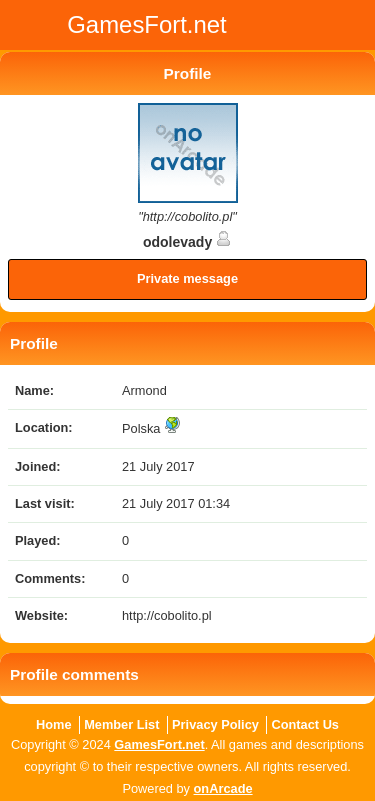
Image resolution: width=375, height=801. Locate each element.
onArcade (223, 788)
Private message (187, 278)
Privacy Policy (215, 724)
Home (54, 724)
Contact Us (305, 724)
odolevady (187, 242)
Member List (121, 724)
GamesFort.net (159, 744)
